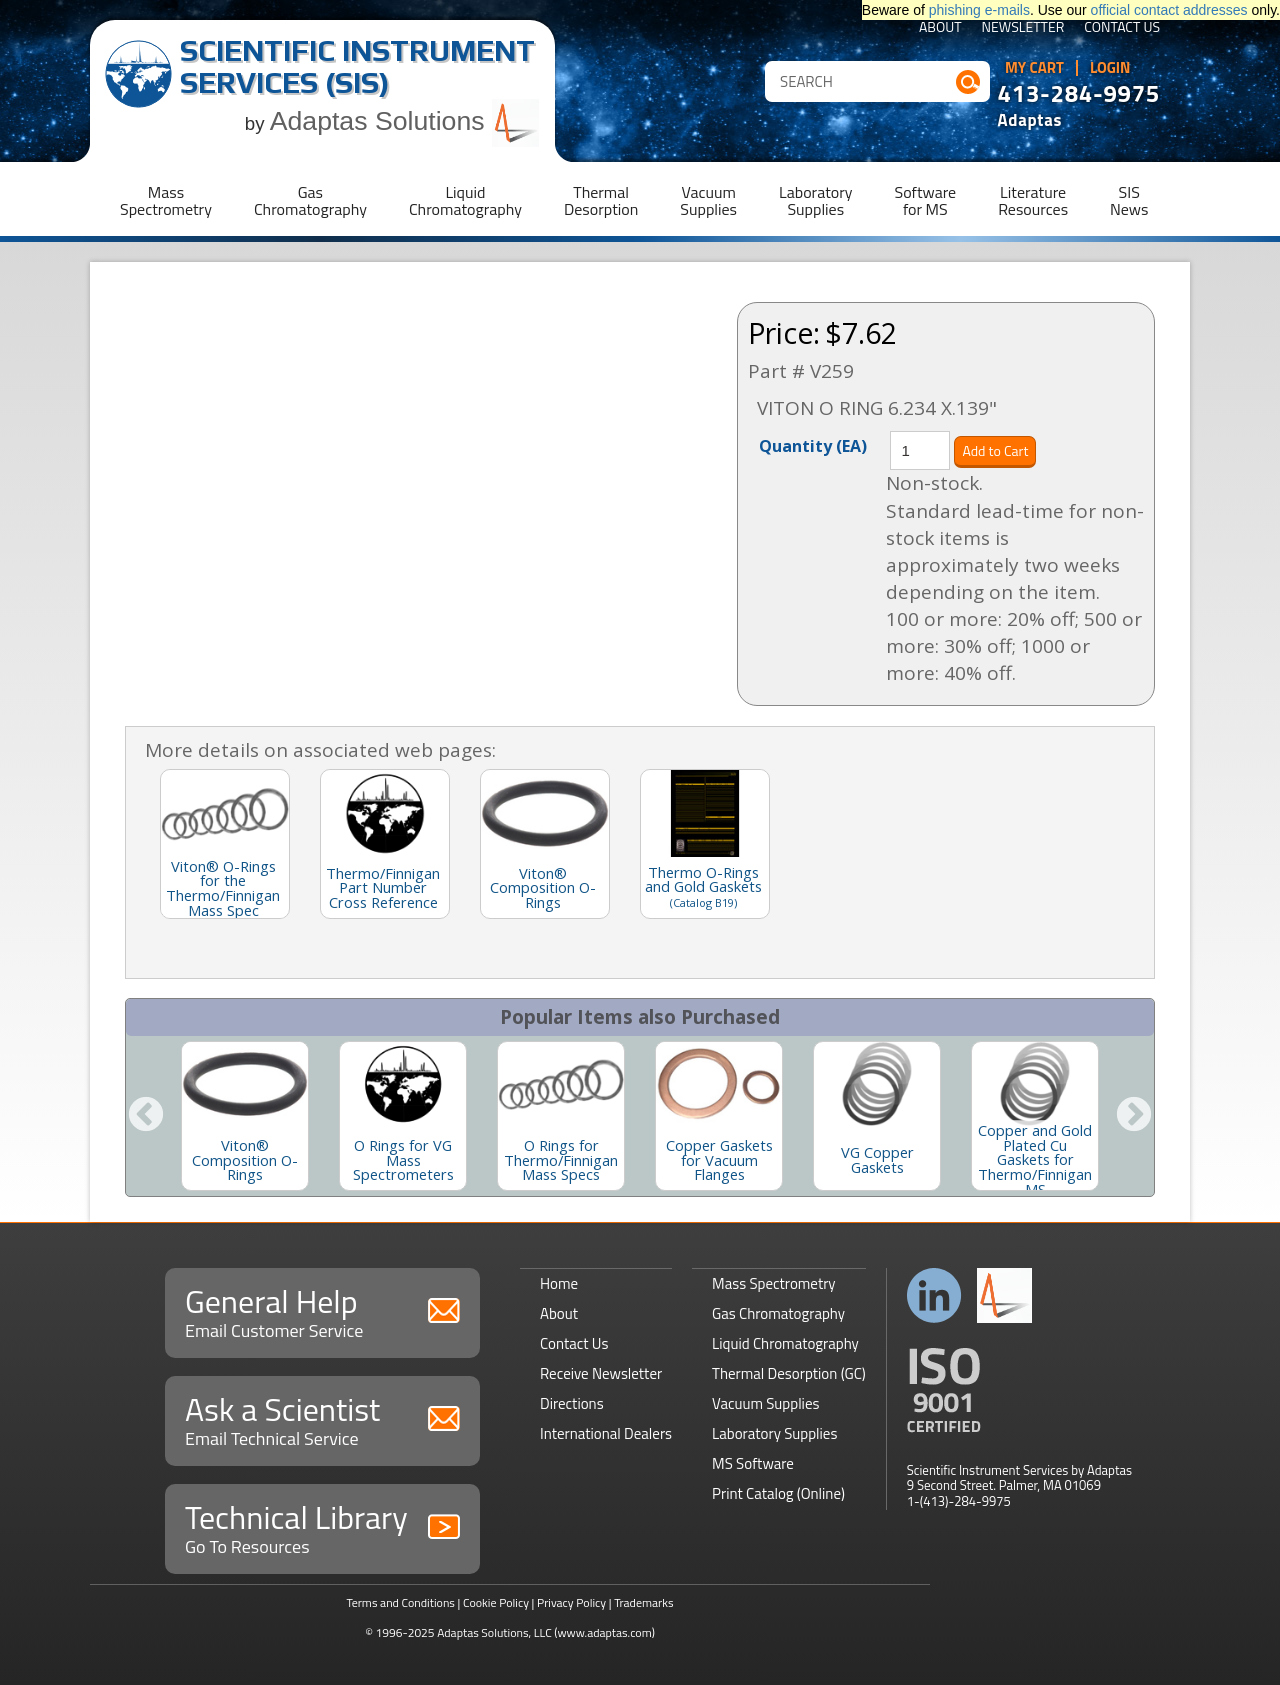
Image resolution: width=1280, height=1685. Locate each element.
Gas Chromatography (778, 1313)
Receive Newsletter (601, 1373)
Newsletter (1023, 28)
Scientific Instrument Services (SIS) (357, 66)
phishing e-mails (979, 10)
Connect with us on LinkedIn (934, 1295)
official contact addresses (1169, 10)
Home (559, 1283)
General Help (322, 1310)
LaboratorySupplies (815, 200)
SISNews (1129, 200)
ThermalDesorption (601, 200)
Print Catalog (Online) (778, 1493)
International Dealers (606, 1433)
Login (1110, 68)
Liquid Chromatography (785, 1343)
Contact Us (1122, 28)
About (940, 28)
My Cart (1034, 68)
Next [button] (1134, 1116)
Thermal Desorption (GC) (789, 1373)
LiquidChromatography (465, 200)
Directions (572, 1403)
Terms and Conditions (400, 1602)
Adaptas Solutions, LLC (494, 1632)
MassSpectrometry (166, 200)
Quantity (813, 445)
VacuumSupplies (708, 200)
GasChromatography (310, 200)
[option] (245, 1116)
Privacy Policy (571, 1602)
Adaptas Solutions (405, 121)
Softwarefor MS (926, 200)
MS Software (753, 1463)
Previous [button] (146, 1116)
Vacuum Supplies (765, 1403)
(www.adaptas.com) (604, 1632)
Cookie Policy (496, 1602)
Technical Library (322, 1526)
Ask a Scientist (322, 1418)
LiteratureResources (1033, 200)
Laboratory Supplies (774, 1433)
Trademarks (643, 1602)
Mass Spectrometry (774, 1283)
